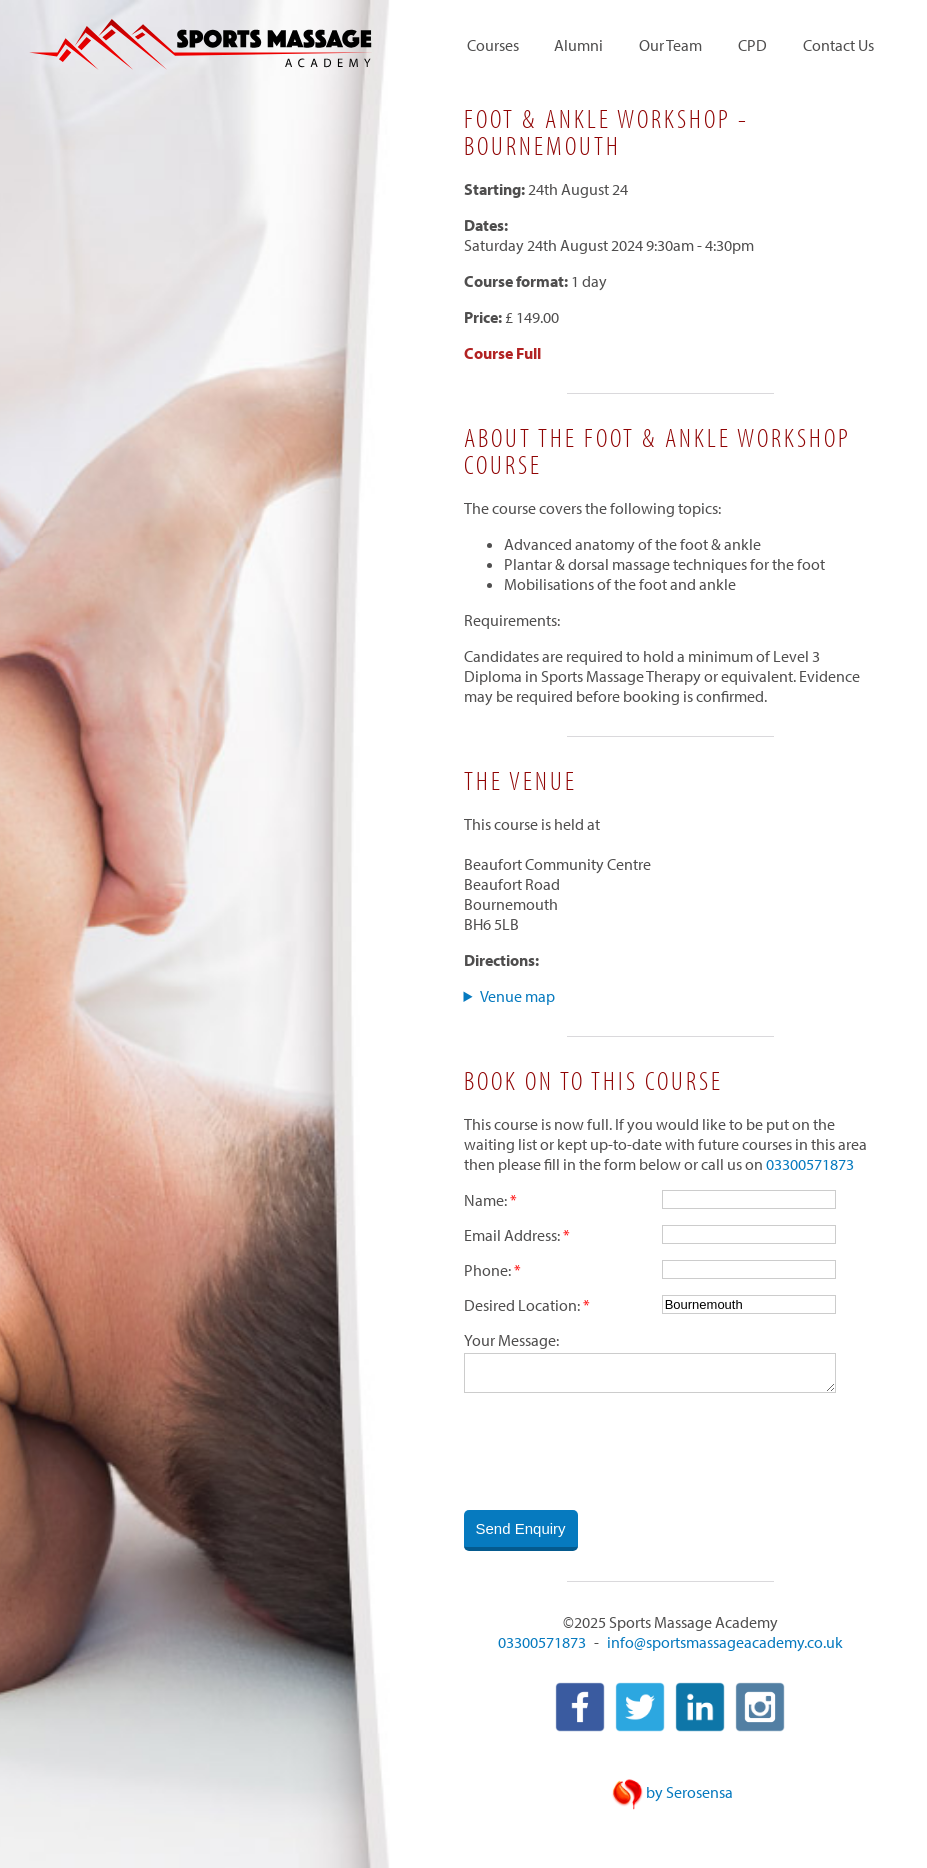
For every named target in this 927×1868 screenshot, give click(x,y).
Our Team (670, 46)
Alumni (578, 46)
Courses (493, 46)
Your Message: (511, 1340)
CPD (752, 46)
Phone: (487, 1270)
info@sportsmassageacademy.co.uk (725, 1644)
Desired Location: (522, 1305)
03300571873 (810, 1164)
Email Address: (512, 1235)
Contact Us (838, 46)
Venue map (517, 996)
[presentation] (616, 1453)
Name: (485, 1200)
